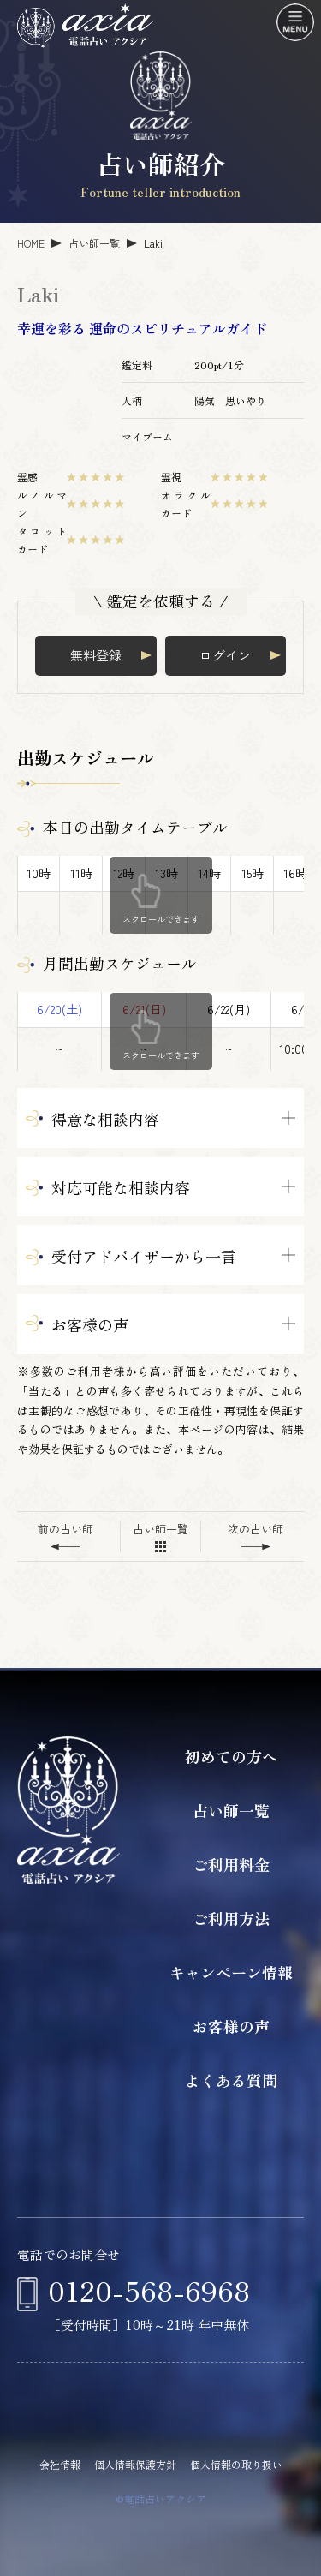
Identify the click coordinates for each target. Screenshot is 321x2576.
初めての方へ (231, 1756)
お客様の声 (231, 2026)
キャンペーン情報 (231, 1972)
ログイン (225, 655)
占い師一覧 (94, 243)
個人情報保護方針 (135, 2464)
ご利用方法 (231, 1918)
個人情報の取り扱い (236, 2464)
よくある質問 (231, 2080)
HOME (31, 243)
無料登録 (96, 655)
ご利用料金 (231, 1864)
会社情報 (59, 2464)
